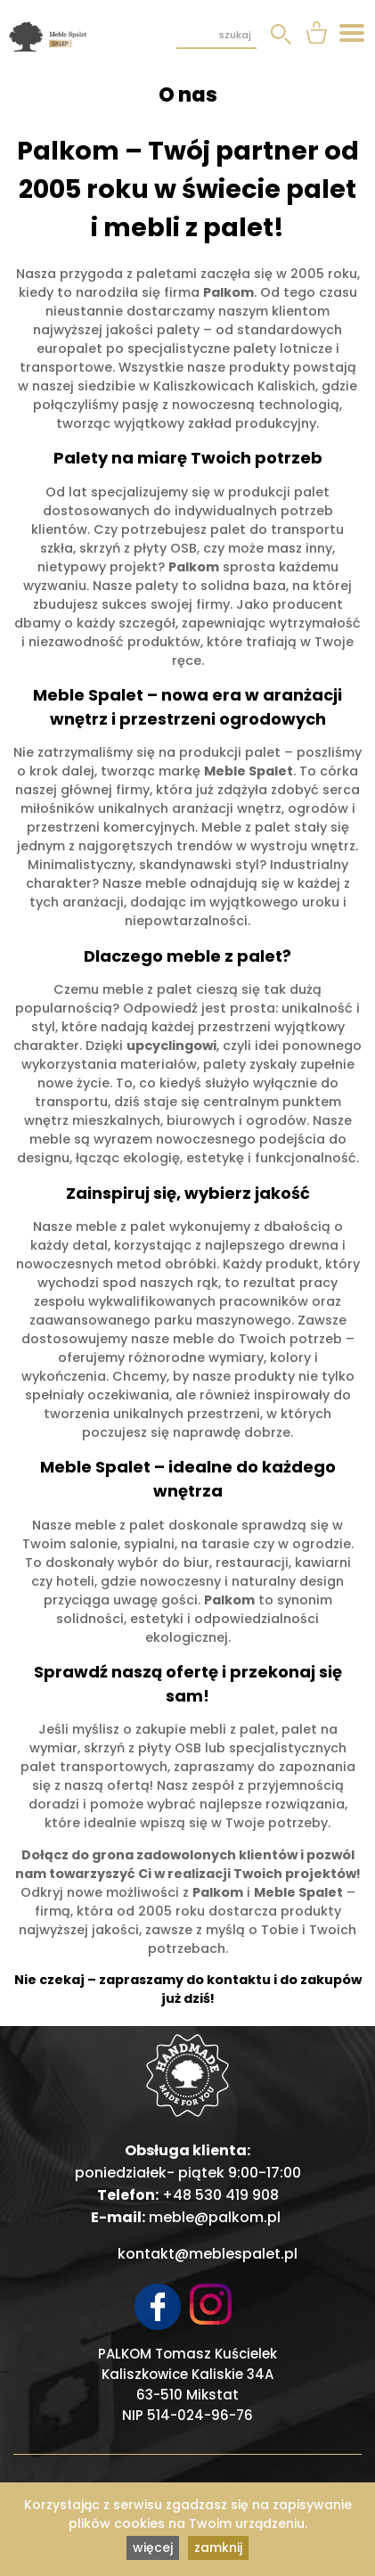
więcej (153, 2547)
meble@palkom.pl (215, 2217)
